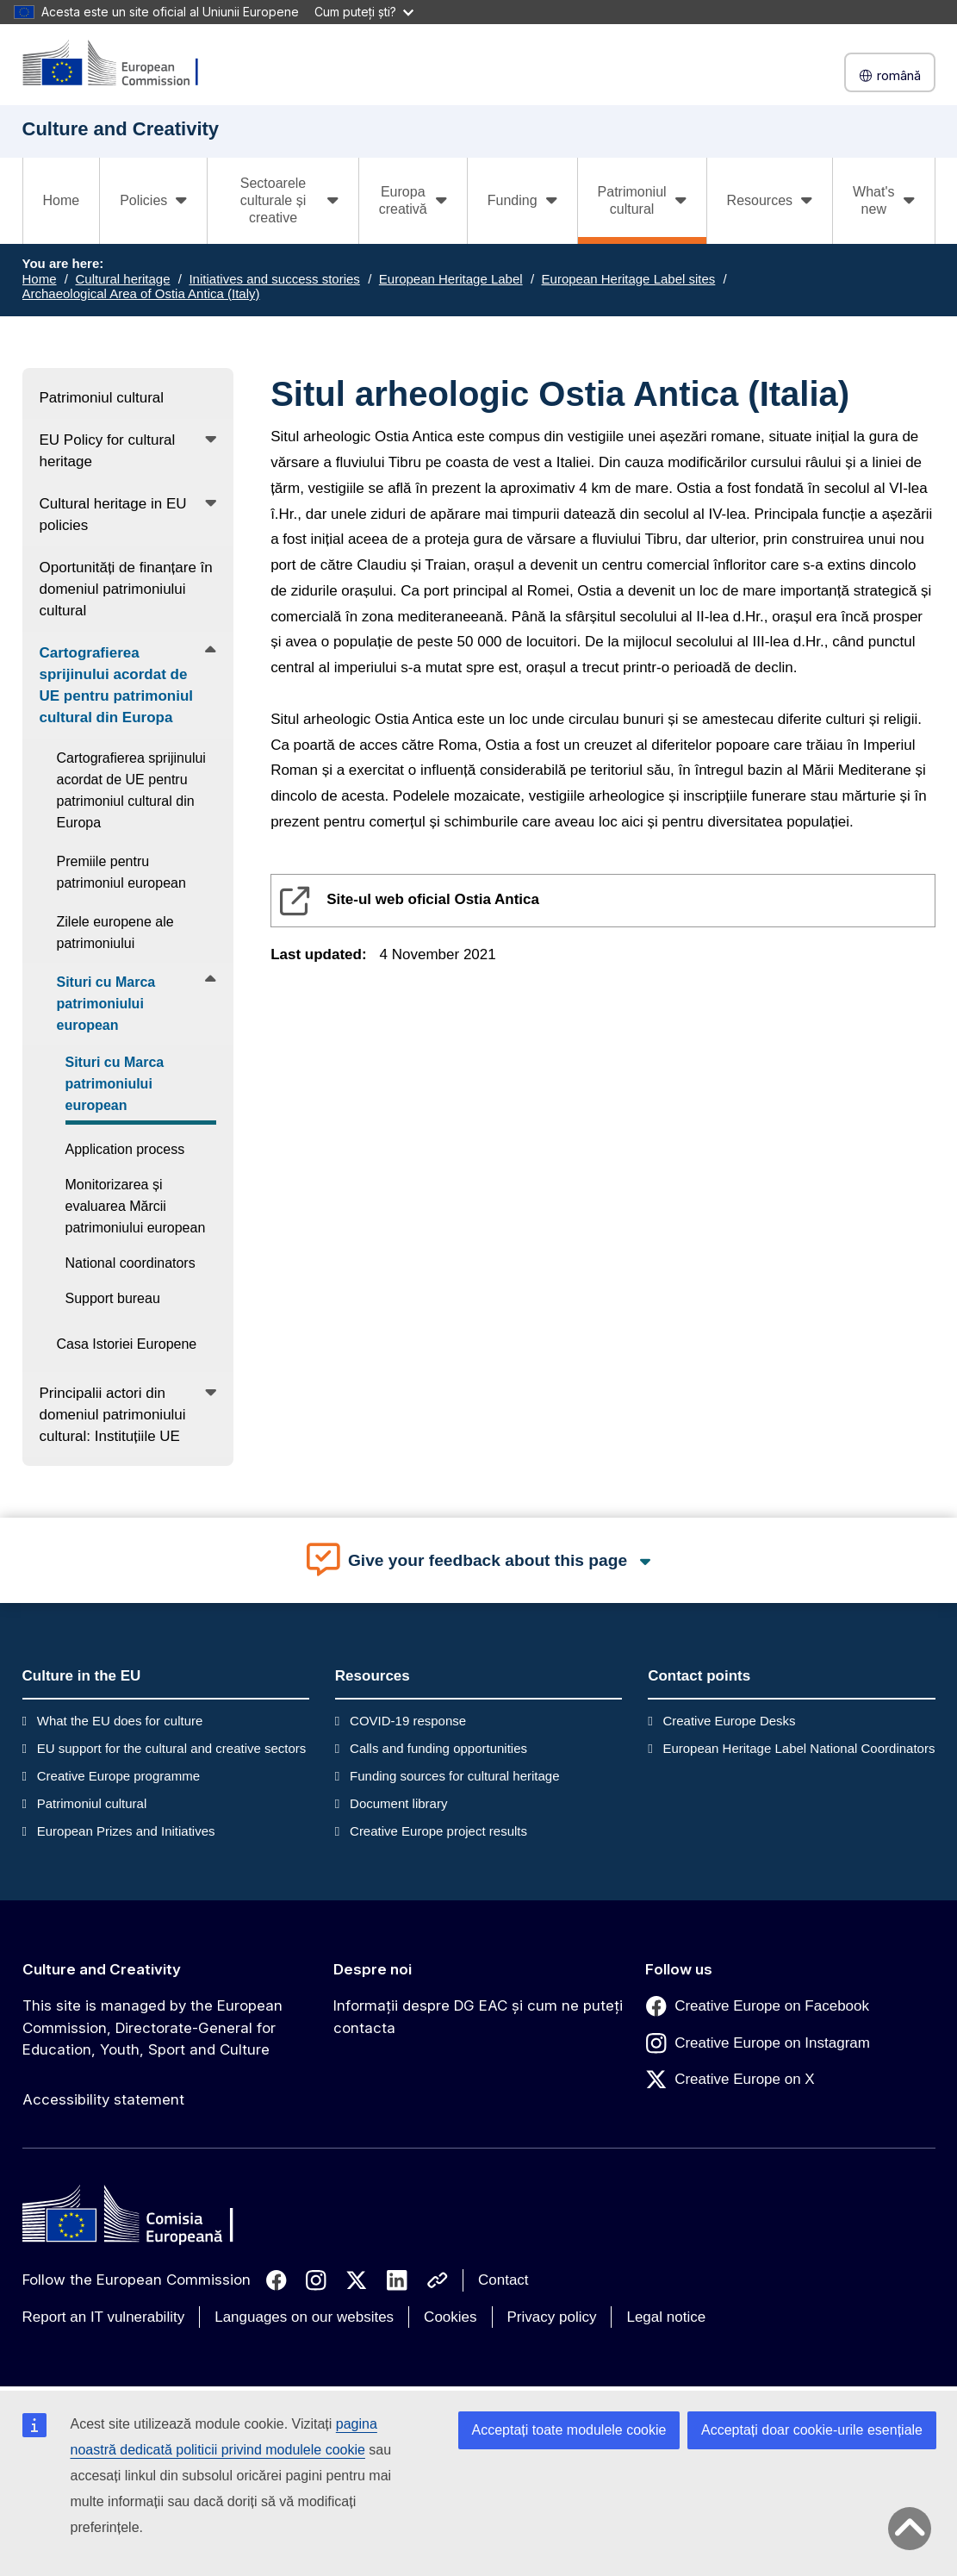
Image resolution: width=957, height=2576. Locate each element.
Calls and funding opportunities (438, 1748)
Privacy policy (552, 2317)
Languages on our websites (304, 2317)
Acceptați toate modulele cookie (569, 2430)
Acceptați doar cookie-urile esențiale (812, 2430)
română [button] (890, 75)
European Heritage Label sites (629, 278)
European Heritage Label (451, 278)
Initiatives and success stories (274, 278)
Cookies (450, 2317)
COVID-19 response (408, 1720)
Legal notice (665, 2317)
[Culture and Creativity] (121, 64)
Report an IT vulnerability (103, 2317)
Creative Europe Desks (728, 1720)
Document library (398, 1803)
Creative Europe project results (438, 1831)
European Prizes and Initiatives (126, 1831)
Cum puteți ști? (363, 11)
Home (61, 200)
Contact (503, 2280)
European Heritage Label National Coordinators (798, 1748)
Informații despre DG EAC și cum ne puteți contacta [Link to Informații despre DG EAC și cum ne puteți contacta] (478, 2016)
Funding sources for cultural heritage (454, 1775)
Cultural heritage (122, 278)
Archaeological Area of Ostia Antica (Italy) (141, 293)
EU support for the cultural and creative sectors (172, 1748)
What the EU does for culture (120, 1720)
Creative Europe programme (118, 1775)
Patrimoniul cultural (92, 1803)
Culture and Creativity (101, 1969)
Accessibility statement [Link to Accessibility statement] (103, 2099)
